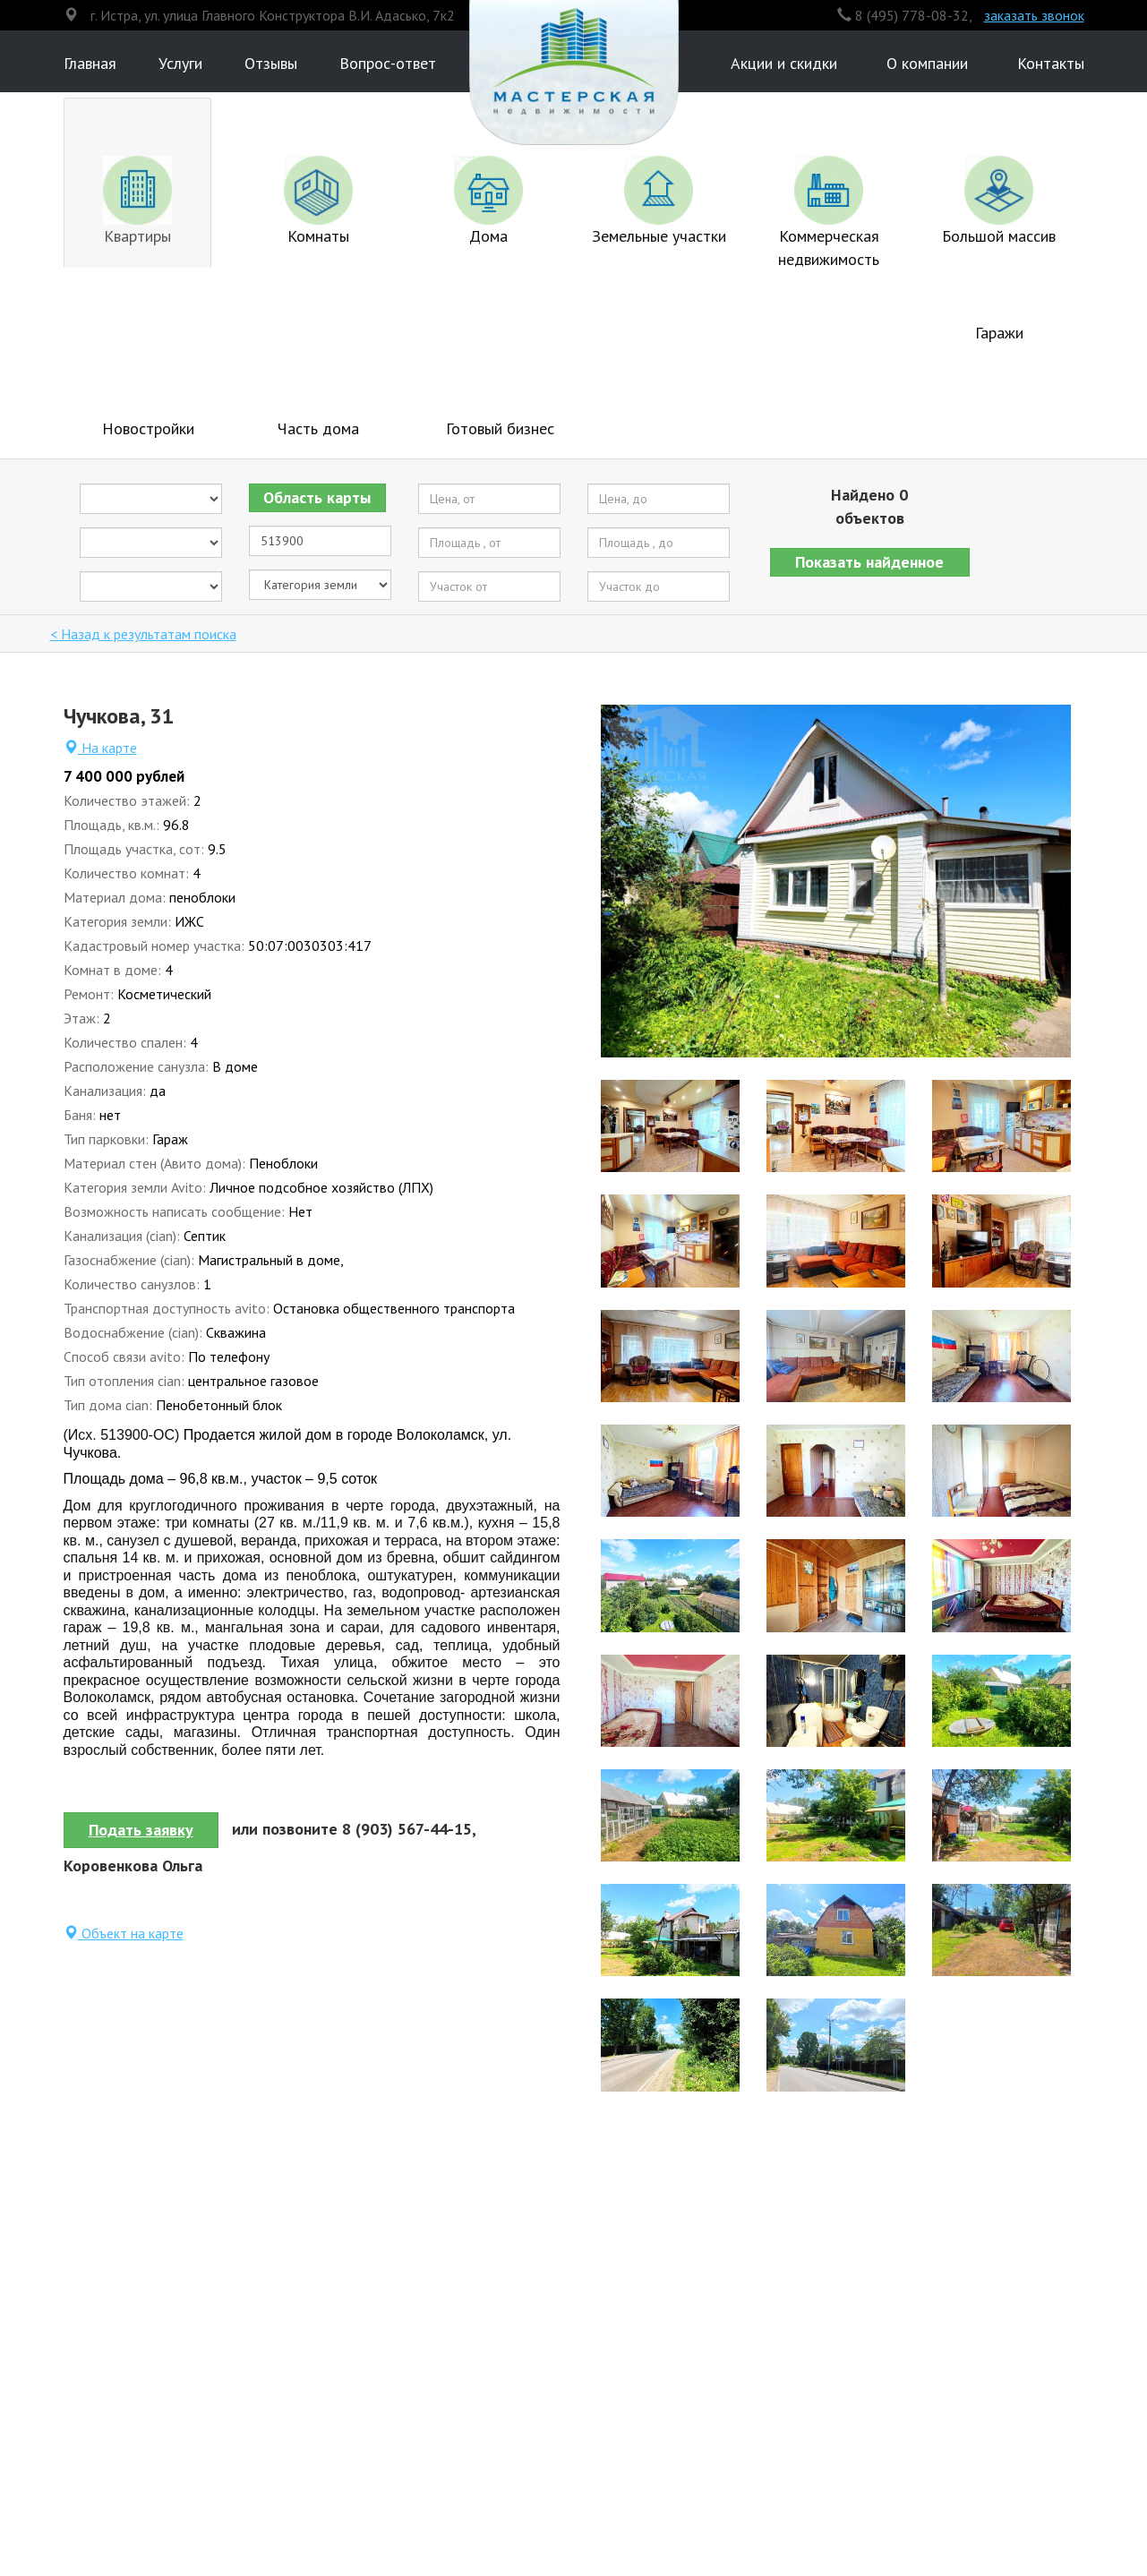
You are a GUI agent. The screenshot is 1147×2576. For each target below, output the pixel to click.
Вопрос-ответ (387, 63)
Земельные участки (659, 201)
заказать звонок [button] (1034, 15)
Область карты (317, 497)
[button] (870, 562)
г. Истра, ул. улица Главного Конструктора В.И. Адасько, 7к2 (272, 15)
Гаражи (999, 332)
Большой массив (999, 201)
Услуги (180, 63)
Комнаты (318, 201)
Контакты (1050, 63)
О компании (927, 63)
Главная (90, 63)
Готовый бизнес (500, 428)
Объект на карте (124, 1933)
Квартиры (137, 201)
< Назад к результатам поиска (143, 634)
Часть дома (318, 428)
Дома (488, 201)
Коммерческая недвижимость (828, 213)
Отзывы (270, 63)
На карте (100, 748)
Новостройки (148, 428)
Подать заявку (141, 1829)
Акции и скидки (784, 63)
